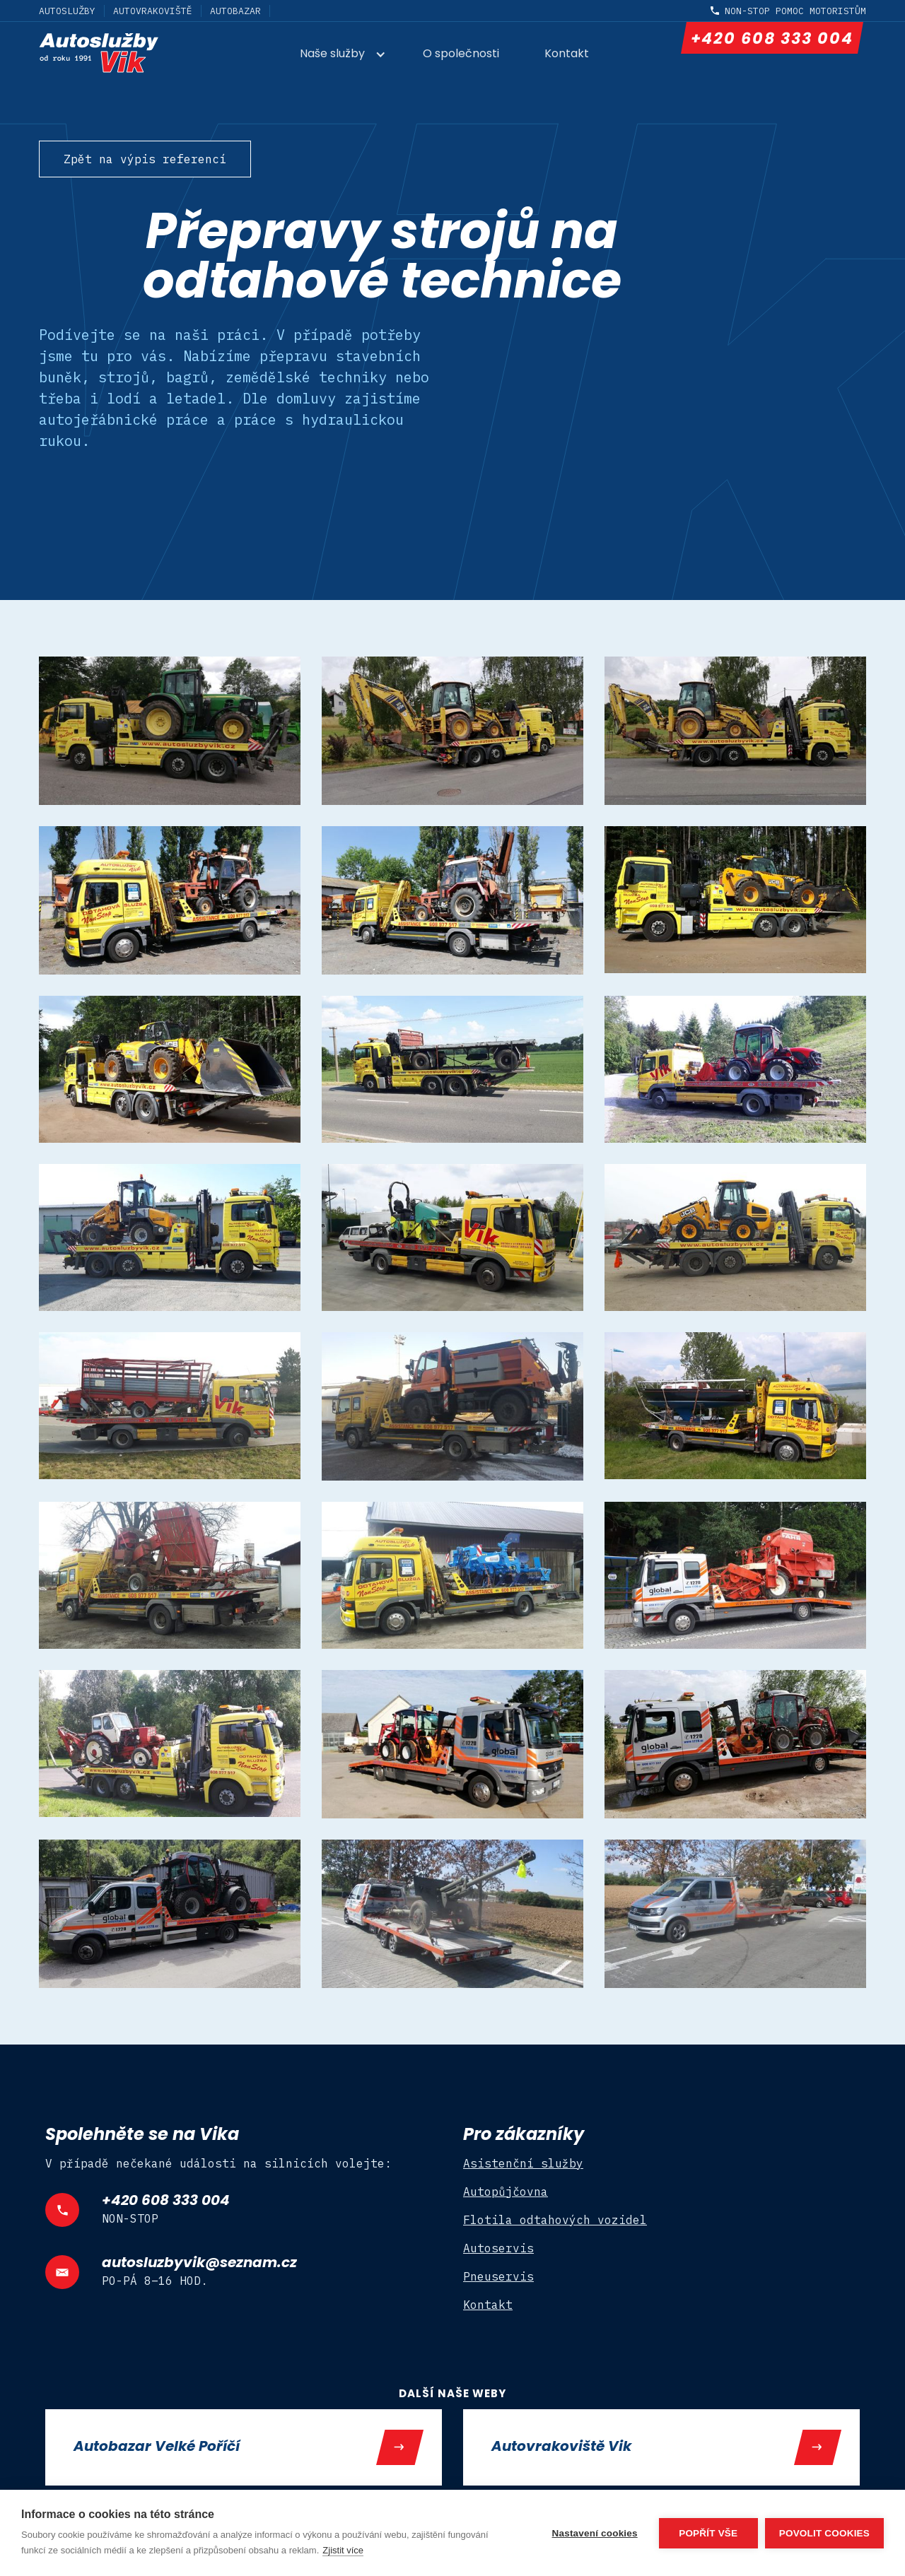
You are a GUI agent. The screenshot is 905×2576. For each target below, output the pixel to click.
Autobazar (235, 11)
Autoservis (498, 2248)
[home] (122, 53)
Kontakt (566, 54)
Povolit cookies (824, 2533)
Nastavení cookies (595, 2533)
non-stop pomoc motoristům (795, 11)
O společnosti (461, 54)
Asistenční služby (523, 2163)
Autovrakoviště (152, 11)
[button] (350, 55)
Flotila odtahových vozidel (555, 2220)
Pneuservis (498, 2276)
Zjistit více (342, 2550)
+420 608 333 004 (771, 40)
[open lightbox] (169, 731)
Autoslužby (67, 11)
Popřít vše (708, 2533)
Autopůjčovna (505, 2191)
